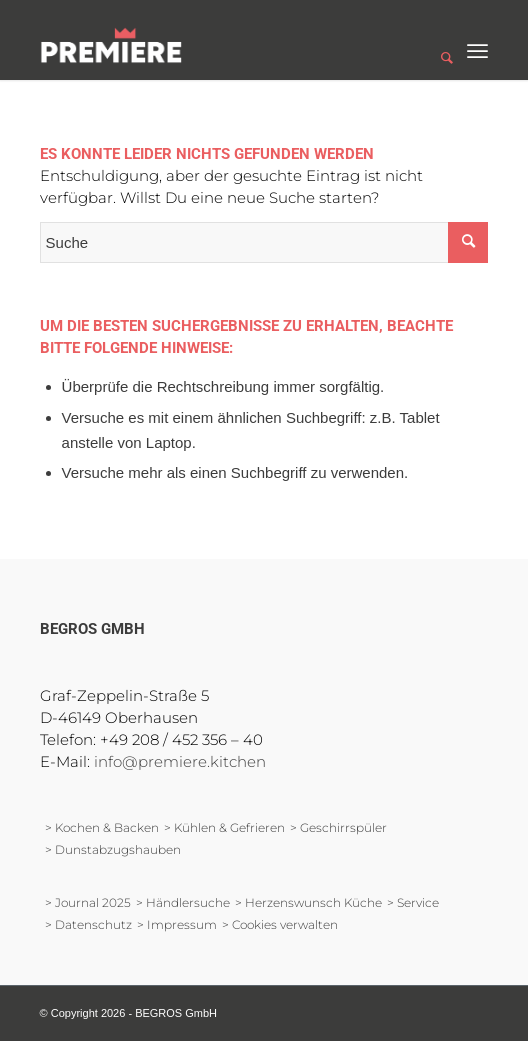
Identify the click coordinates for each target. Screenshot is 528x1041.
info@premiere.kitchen (180, 761)
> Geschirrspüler (338, 827)
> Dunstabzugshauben (113, 849)
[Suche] (437, 40)
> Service (413, 902)
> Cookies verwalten (280, 924)
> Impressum (177, 924)
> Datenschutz (88, 924)
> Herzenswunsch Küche (308, 902)
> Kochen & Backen (102, 827)
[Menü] (477, 40)
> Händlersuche (183, 902)
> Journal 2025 (88, 902)
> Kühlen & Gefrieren (224, 827)
